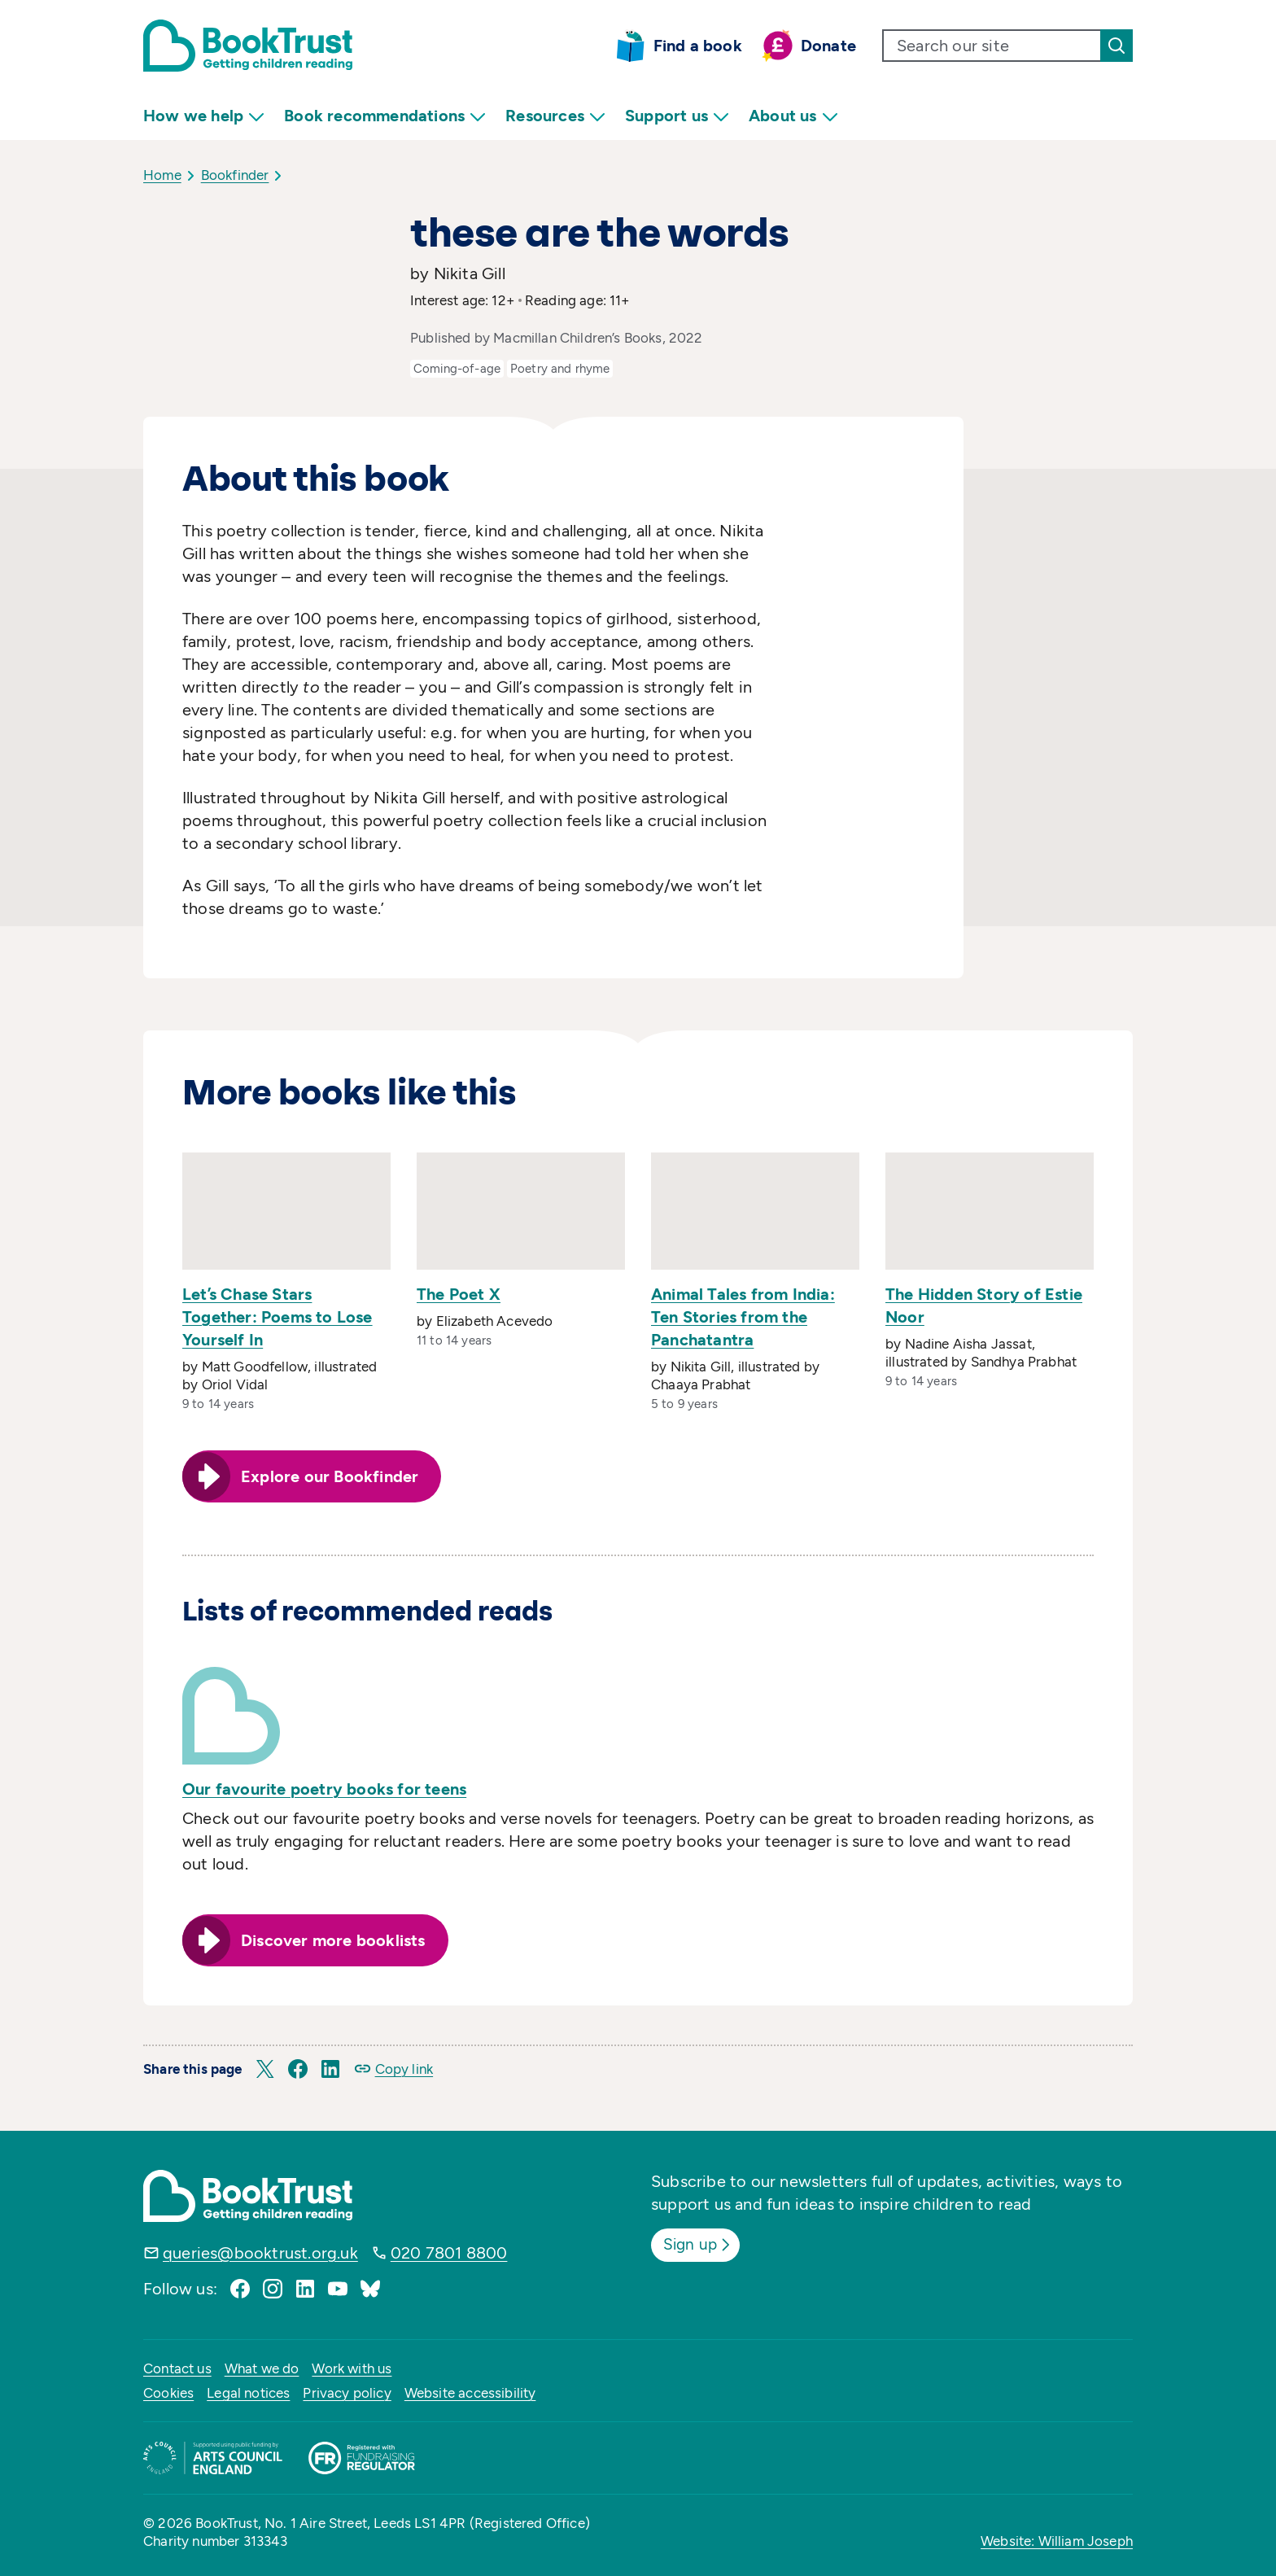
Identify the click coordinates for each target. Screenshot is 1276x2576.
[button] (265, 2069)
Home (162, 175)
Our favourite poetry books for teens (324, 1789)
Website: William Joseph (1057, 2541)
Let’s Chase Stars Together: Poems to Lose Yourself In (277, 1316)
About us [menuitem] (793, 116)
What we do (262, 2368)
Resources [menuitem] (555, 116)
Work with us (351, 2368)
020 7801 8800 (449, 2253)
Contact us (177, 2368)
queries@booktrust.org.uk (260, 2253)
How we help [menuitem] (203, 116)
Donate (828, 45)
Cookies (168, 2393)
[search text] (992, 45)
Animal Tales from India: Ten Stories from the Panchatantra (743, 1316)
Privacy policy (347, 2393)
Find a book (697, 45)
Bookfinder (235, 175)
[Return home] (247, 46)
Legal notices (248, 2393)
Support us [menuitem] (677, 116)
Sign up (700, 2244)
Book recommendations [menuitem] (385, 116)
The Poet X (458, 1294)
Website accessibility (470, 2393)
